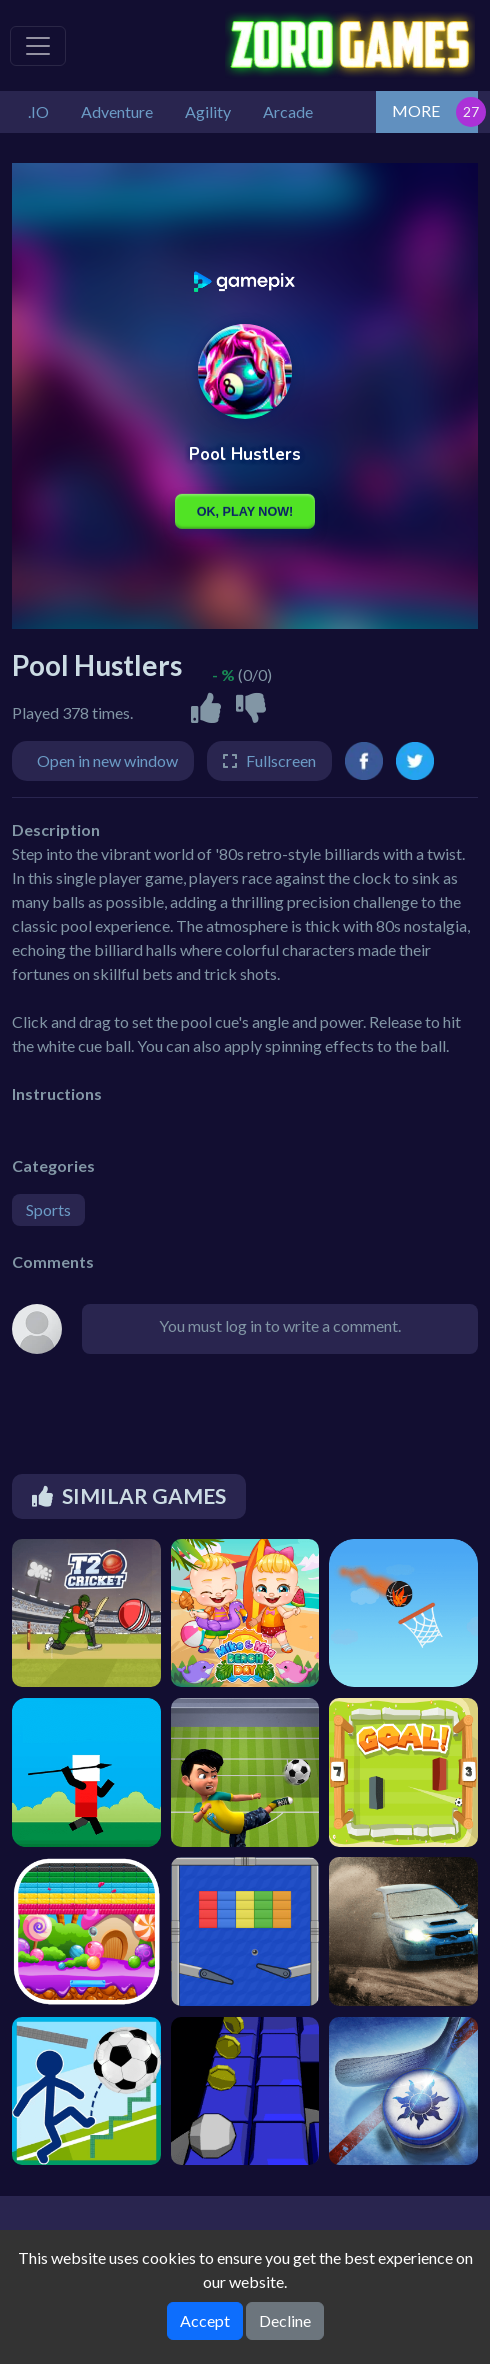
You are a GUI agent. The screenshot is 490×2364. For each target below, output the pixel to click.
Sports (48, 1209)
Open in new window (107, 760)
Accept (205, 2320)
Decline (285, 2320)
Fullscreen (281, 760)
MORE (416, 110)
